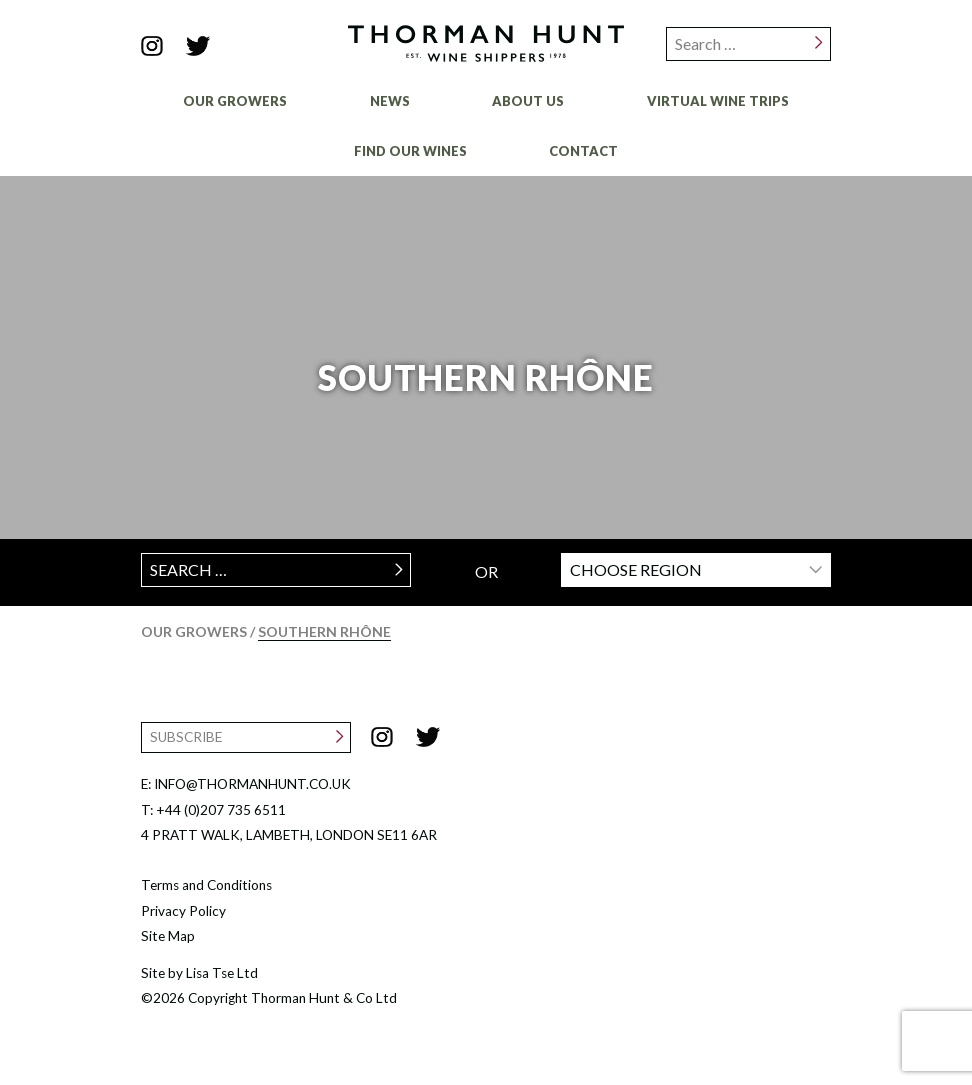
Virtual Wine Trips (718, 101)
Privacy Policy (183, 911)
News (390, 101)
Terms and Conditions (206, 885)
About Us (528, 101)
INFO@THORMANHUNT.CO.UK (252, 784)
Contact (583, 151)
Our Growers (235, 101)
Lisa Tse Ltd (222, 973)
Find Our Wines (410, 151)
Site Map (168, 936)
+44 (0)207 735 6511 (221, 810)
